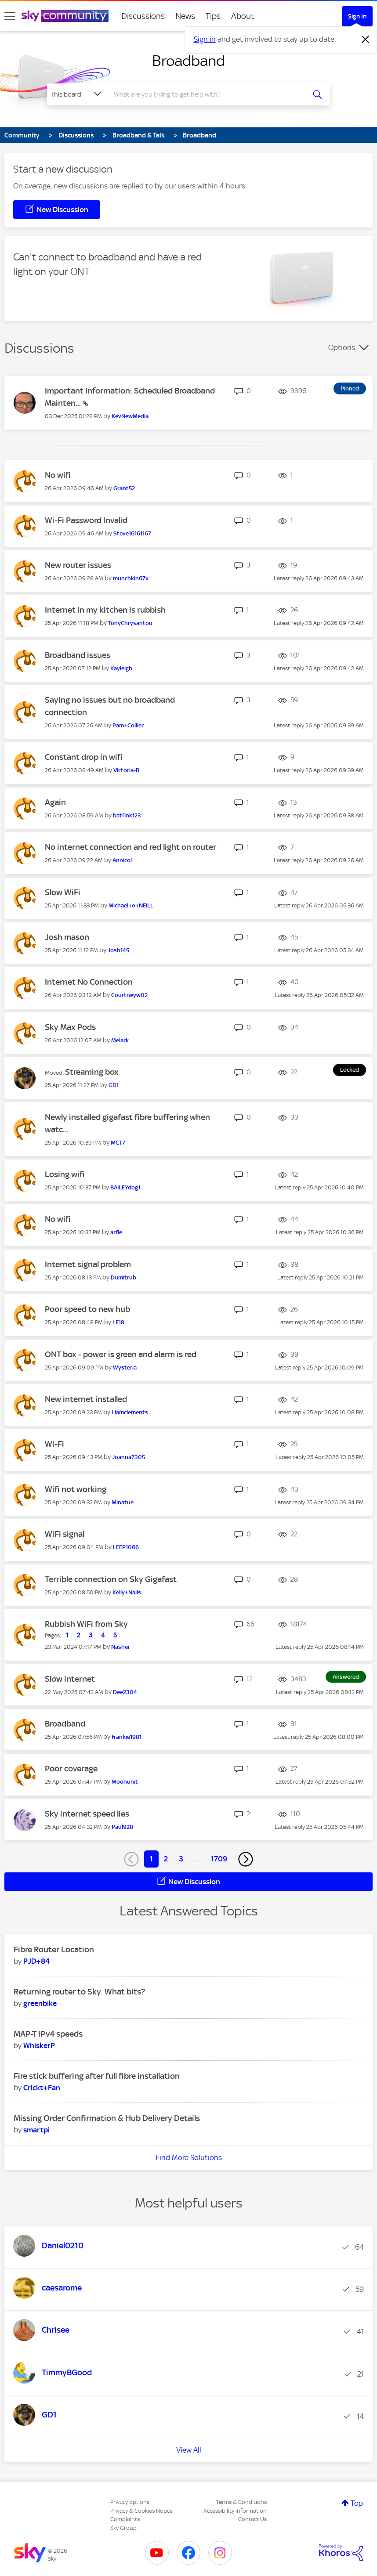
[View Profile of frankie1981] (126, 1737)
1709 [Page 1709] (219, 1858)
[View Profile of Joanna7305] (128, 1457)
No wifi (58, 475)
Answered (346, 1676)
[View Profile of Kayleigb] (121, 668)
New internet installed (86, 1399)
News (185, 16)
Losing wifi (65, 1174)
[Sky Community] (65, 15)
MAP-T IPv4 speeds (48, 2034)
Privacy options (129, 2502)
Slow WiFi (62, 892)
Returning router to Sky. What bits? (79, 1992)
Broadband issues (77, 655)
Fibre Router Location (54, 1949)
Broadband (188, 60)
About (242, 16)
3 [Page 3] (181, 1858)
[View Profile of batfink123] (127, 815)
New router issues (78, 565)
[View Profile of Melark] (120, 1040)
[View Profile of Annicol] (122, 860)
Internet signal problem (88, 1264)
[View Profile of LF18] (118, 1322)
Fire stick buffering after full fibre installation (97, 2076)
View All (188, 2450)
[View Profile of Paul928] (122, 1827)
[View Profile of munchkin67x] (131, 578)
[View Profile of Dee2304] (125, 1692)
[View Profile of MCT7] (118, 1142)
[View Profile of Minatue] (123, 1502)
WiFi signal (64, 1534)
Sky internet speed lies (87, 1814)
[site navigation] (9, 16)
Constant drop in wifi (84, 757)
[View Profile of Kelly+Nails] (126, 1592)
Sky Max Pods (70, 1027)
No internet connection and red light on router (130, 847)
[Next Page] (245, 1859)
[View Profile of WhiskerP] (39, 2045)
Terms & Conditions (241, 2502)
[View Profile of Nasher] (120, 1647)
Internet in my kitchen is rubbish (105, 610)
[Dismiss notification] (366, 40)
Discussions (143, 16)
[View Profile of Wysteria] (125, 1367)
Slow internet (70, 1679)
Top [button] (357, 2503)
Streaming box (92, 1072)
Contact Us (252, 2519)
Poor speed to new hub (87, 1309)
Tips (213, 16)
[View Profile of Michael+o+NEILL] (131, 905)
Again (55, 802)
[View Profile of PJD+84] (36, 1961)
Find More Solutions (189, 2157)
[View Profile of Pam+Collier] (128, 725)
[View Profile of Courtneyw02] (129, 995)
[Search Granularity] (77, 94)
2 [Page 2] (166, 1858)
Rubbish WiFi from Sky (86, 1624)
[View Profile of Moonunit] (125, 1781)
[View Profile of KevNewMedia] (130, 416)
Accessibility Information (235, 2510)
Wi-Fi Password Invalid (86, 520)
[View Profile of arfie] (116, 1232)
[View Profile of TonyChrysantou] (130, 623)
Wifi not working (75, 1489)
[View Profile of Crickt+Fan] (41, 2087)
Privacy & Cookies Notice (141, 2510)
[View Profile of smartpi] (36, 2129)
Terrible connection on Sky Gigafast (111, 1579)
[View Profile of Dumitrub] (123, 1277)
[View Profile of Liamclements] (130, 1412)
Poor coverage (71, 1768)
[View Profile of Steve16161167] (132, 533)
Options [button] (341, 347)
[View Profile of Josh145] (118, 950)
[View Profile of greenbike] (40, 2003)
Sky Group (123, 2528)
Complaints (125, 2519)
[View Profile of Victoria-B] (126, 770)
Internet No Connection (89, 982)
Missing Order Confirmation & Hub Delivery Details (107, 2118)
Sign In (357, 16)
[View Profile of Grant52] (124, 488)
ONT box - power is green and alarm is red (120, 1354)
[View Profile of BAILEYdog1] (125, 1187)
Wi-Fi (54, 1444)
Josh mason (67, 937)
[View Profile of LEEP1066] (126, 1547)
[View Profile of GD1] (114, 1085)
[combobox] (207, 94)
